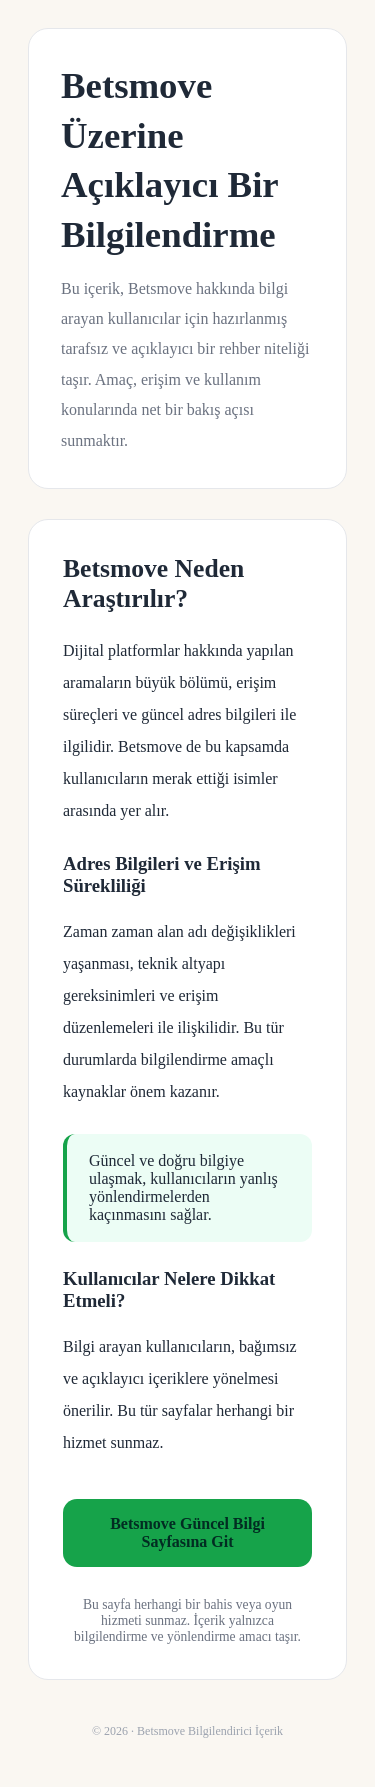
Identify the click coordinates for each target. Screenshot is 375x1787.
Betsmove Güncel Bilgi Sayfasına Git (187, 1532)
